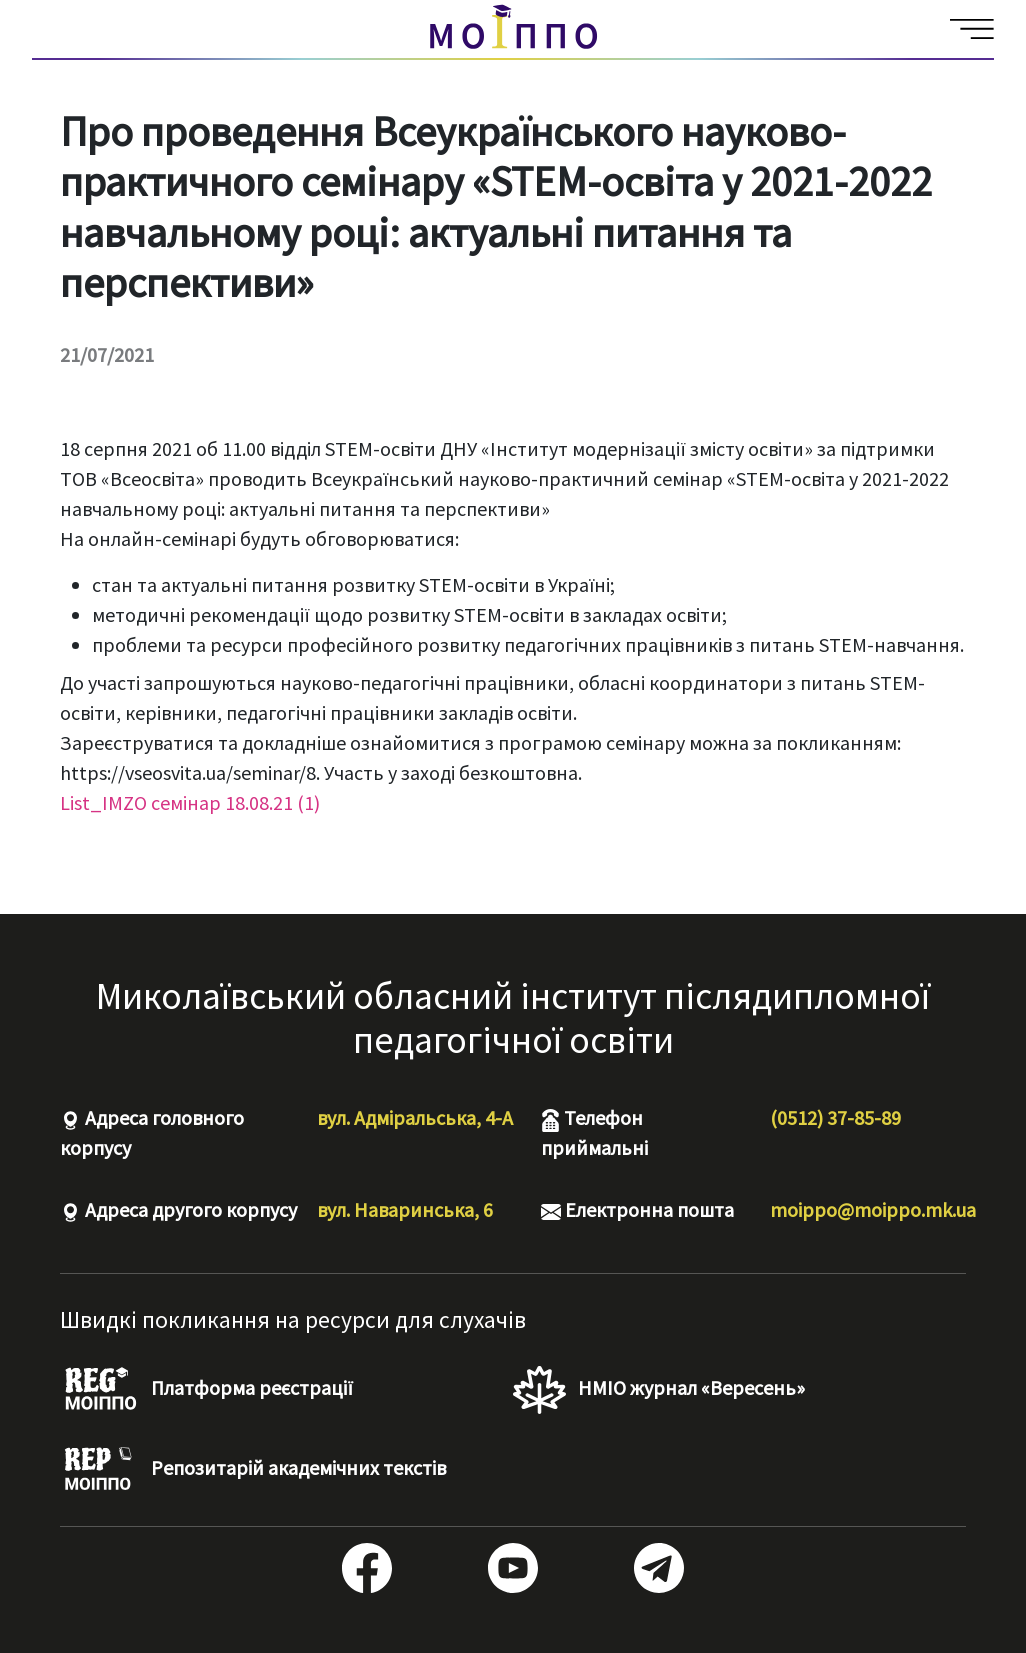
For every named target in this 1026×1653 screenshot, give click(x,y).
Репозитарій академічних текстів (253, 1470)
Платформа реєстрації (206, 1390)
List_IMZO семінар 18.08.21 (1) (190, 802)
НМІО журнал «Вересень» (659, 1390)
